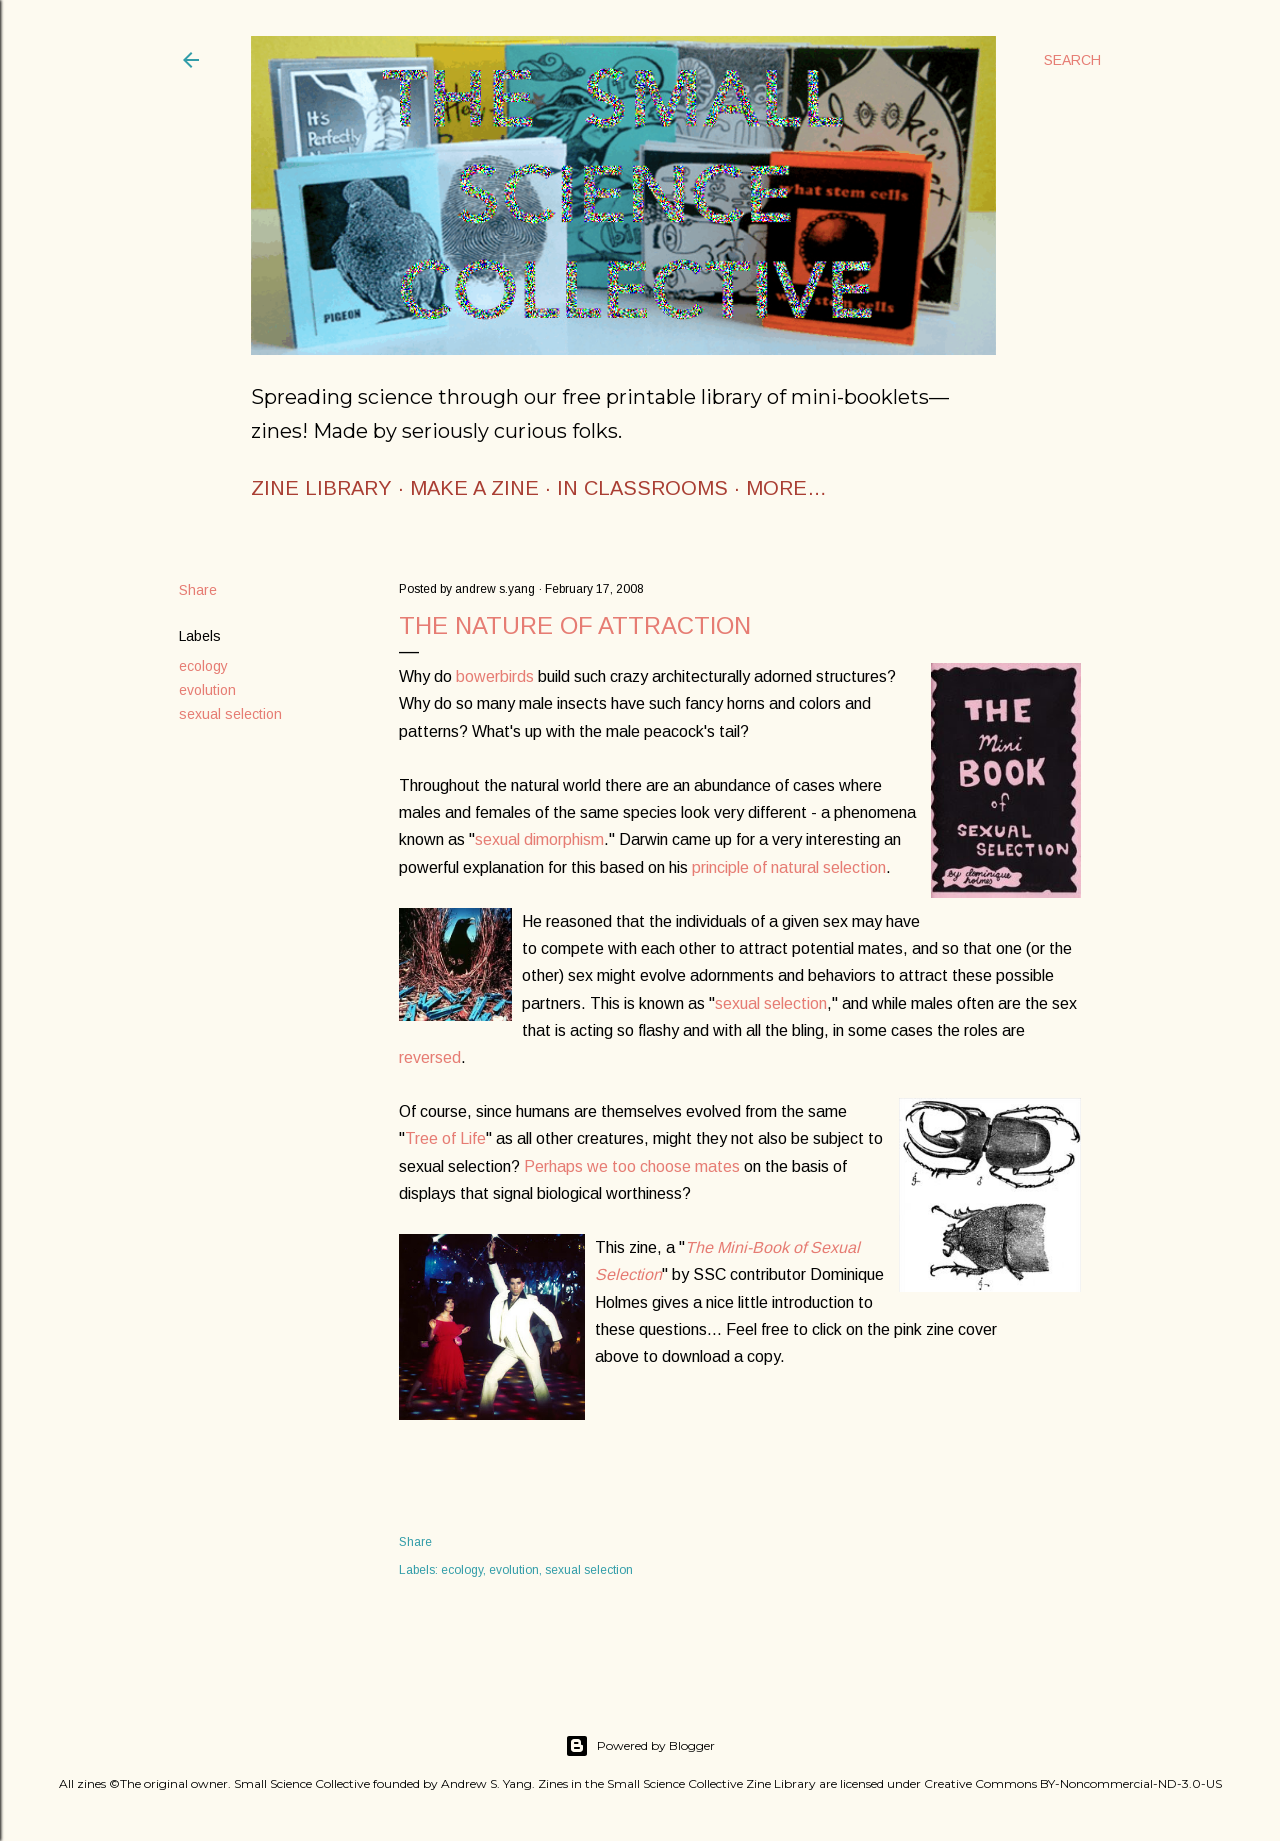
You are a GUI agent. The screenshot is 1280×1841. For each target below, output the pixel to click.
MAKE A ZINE (474, 488)
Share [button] (198, 590)
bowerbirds (493, 676)
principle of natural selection (789, 867)
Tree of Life (445, 1138)
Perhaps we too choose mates (632, 1166)
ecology (203, 666)
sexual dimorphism (539, 839)
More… (786, 488)
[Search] (1072, 60)
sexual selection (230, 714)
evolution (207, 690)
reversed (430, 1057)
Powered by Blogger (640, 1746)
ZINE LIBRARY (321, 488)
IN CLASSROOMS (642, 488)
